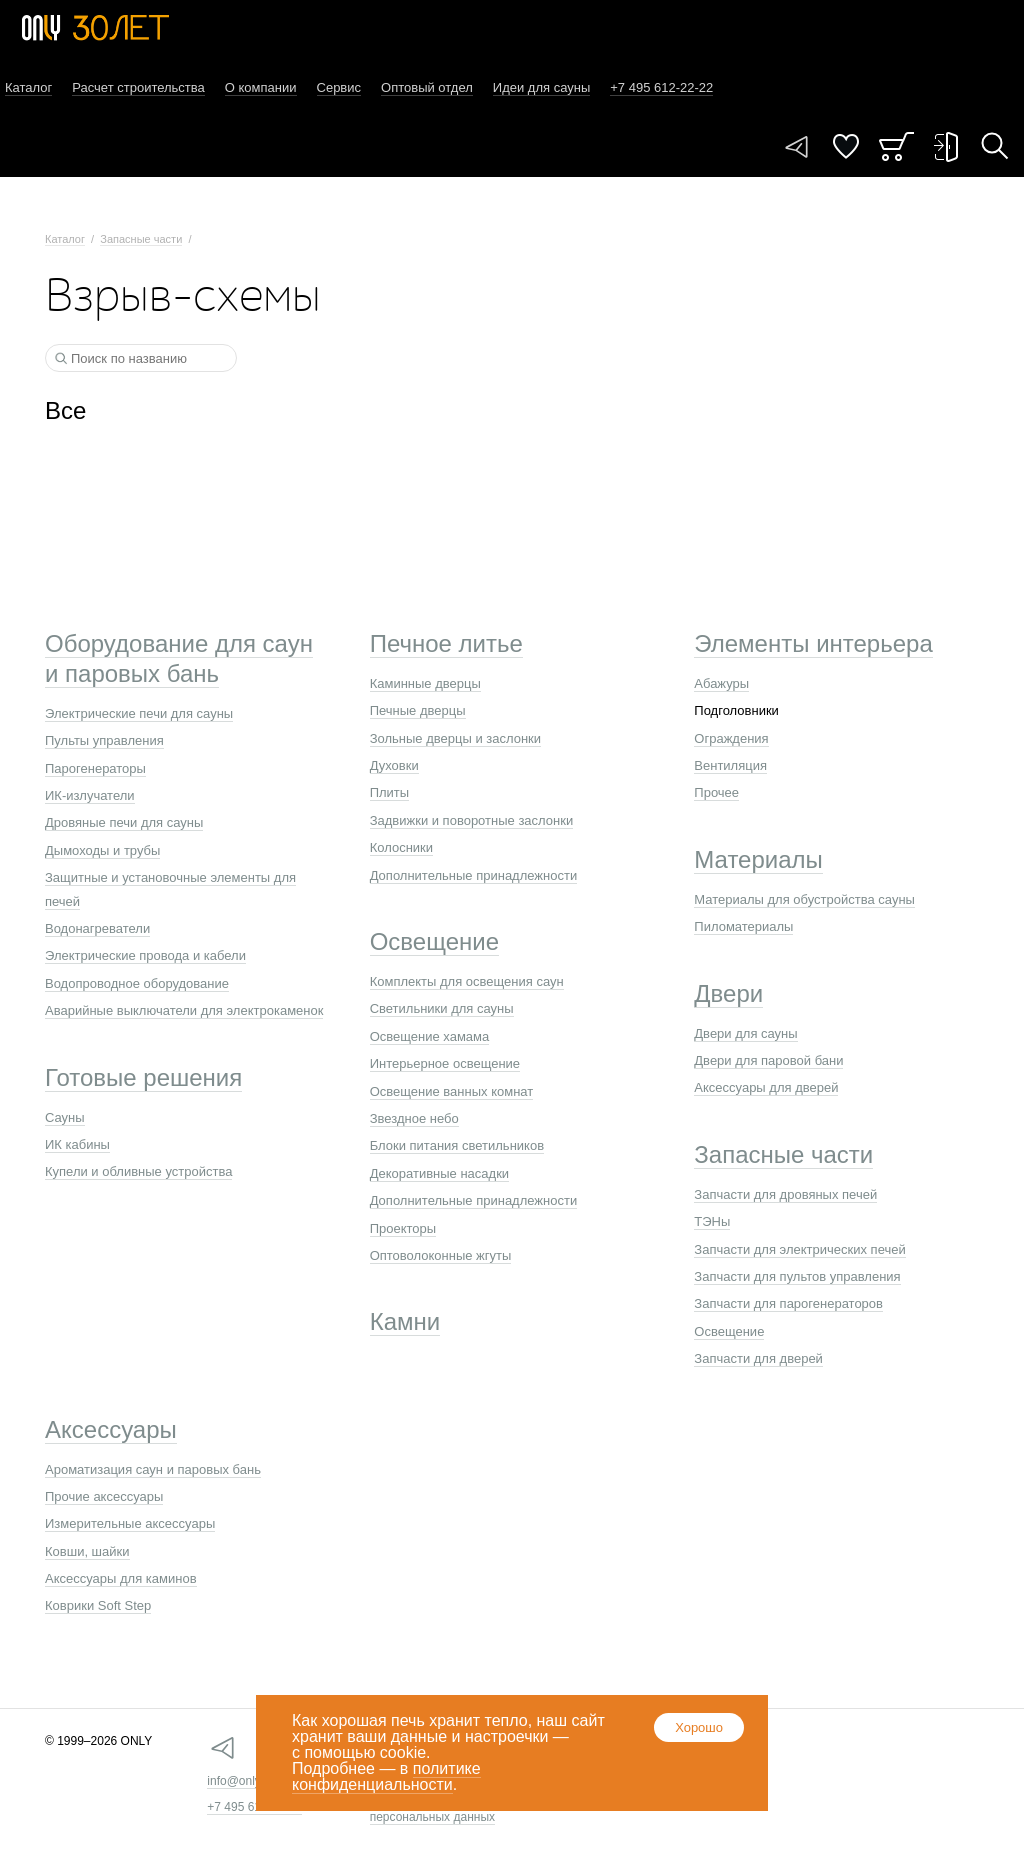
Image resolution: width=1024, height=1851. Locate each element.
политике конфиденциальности (386, 1776)
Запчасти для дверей (758, 1358)
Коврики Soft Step (98, 1605)
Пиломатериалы (743, 926)
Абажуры (721, 683)
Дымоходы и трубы (102, 850)
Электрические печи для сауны (139, 713)
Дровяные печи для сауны (124, 822)
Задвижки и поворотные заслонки (472, 820)
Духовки (394, 765)
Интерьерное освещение (445, 1063)
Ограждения (731, 738)
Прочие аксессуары (104, 1496)
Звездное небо (414, 1118)
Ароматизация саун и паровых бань (153, 1469)
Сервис (339, 87)
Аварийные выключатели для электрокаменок (184, 1010)
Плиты (390, 792)
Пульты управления (104, 740)
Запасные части (141, 239)
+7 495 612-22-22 (254, 1807)
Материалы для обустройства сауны (804, 899)
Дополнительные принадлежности (474, 875)
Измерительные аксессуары (130, 1523)
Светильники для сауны (442, 1008)
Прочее (716, 792)
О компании (261, 87)
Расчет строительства (138, 87)
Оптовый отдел (427, 87)
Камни (405, 1321)
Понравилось (846, 146)
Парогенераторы (95, 768)
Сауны (65, 1117)
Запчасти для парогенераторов (788, 1303)
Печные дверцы (418, 710)
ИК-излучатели (90, 795)
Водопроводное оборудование (137, 983)
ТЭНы (712, 1221)
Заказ (896, 146)
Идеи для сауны (541, 87)
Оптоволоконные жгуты (441, 1255)
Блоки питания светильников (457, 1145)
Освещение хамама (430, 1036)
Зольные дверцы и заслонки (455, 738)
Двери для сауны (745, 1033)
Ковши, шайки (87, 1551)
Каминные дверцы (425, 683)
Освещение (434, 941)
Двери (728, 993)
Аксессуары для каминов (121, 1578)
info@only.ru (240, 1781)
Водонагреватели (97, 928)
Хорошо (699, 1727)
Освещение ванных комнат (452, 1091)
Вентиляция (730, 765)
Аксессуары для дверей (766, 1087)
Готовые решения (143, 1077)
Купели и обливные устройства (138, 1171)
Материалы (758, 859)
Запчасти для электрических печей (799, 1249)
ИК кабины (77, 1144)
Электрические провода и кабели (145, 955)
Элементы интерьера (813, 643)
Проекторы (403, 1228)
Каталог (28, 87)
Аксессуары (111, 1429)
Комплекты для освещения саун (467, 981)
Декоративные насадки (439, 1173)
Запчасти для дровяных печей (785, 1194)
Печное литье (446, 643)
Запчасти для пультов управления (797, 1276)
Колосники (401, 847)
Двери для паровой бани (768, 1060)
